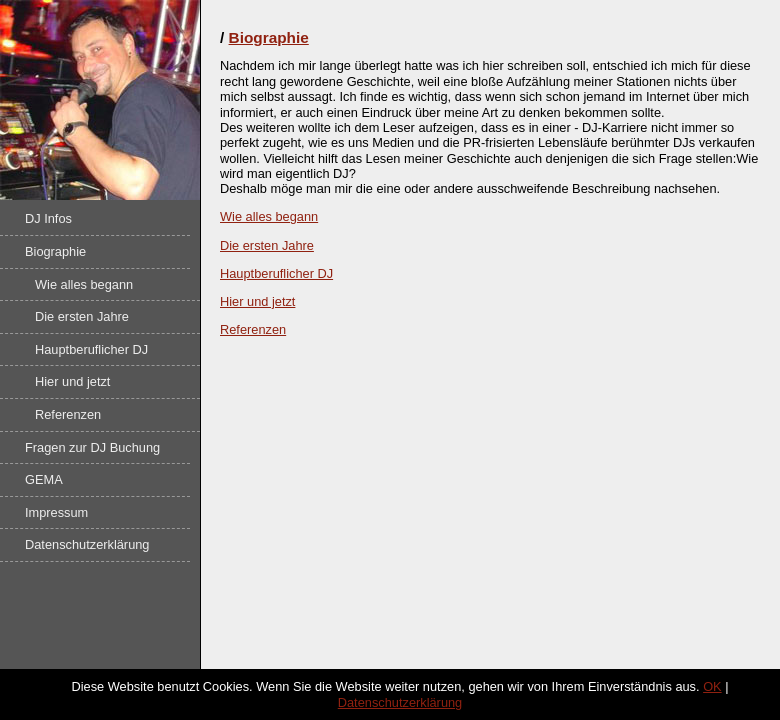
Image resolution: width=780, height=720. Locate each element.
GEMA (44, 479)
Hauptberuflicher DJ (91, 349)
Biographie (55, 251)
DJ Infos (48, 218)
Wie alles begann (84, 284)
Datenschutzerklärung (87, 544)
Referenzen (68, 414)
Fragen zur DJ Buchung (92, 447)
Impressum (56, 512)
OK (712, 686)
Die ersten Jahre (82, 316)
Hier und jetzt (72, 381)
